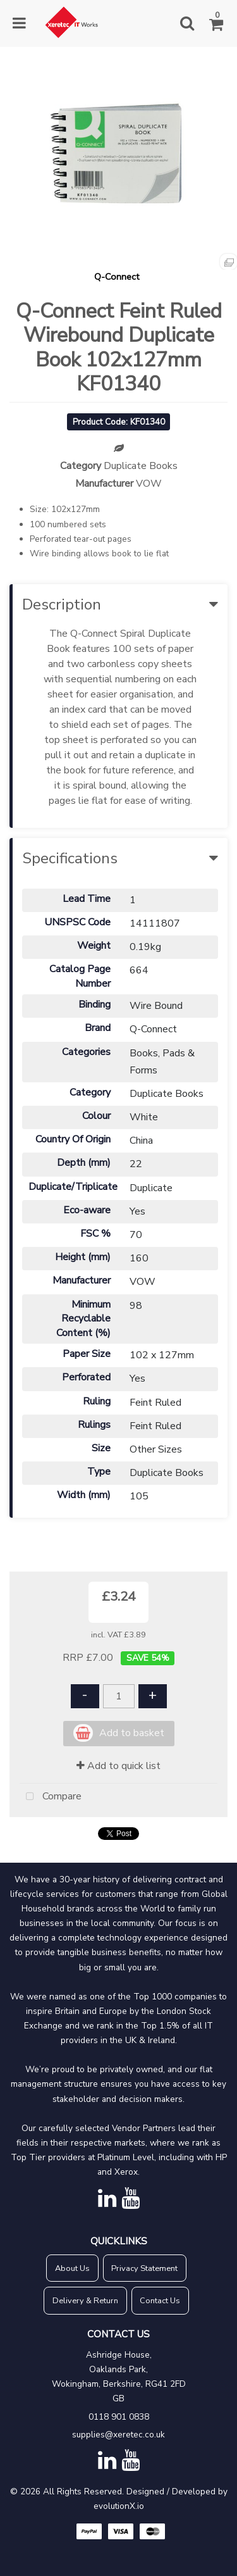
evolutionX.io (119, 2506)
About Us (72, 2268)
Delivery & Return (85, 2300)
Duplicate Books (141, 466)
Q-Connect (116, 276)
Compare (51, 1797)
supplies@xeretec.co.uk (118, 2435)
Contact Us (160, 2300)
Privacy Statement (144, 2268)
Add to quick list (118, 1766)
